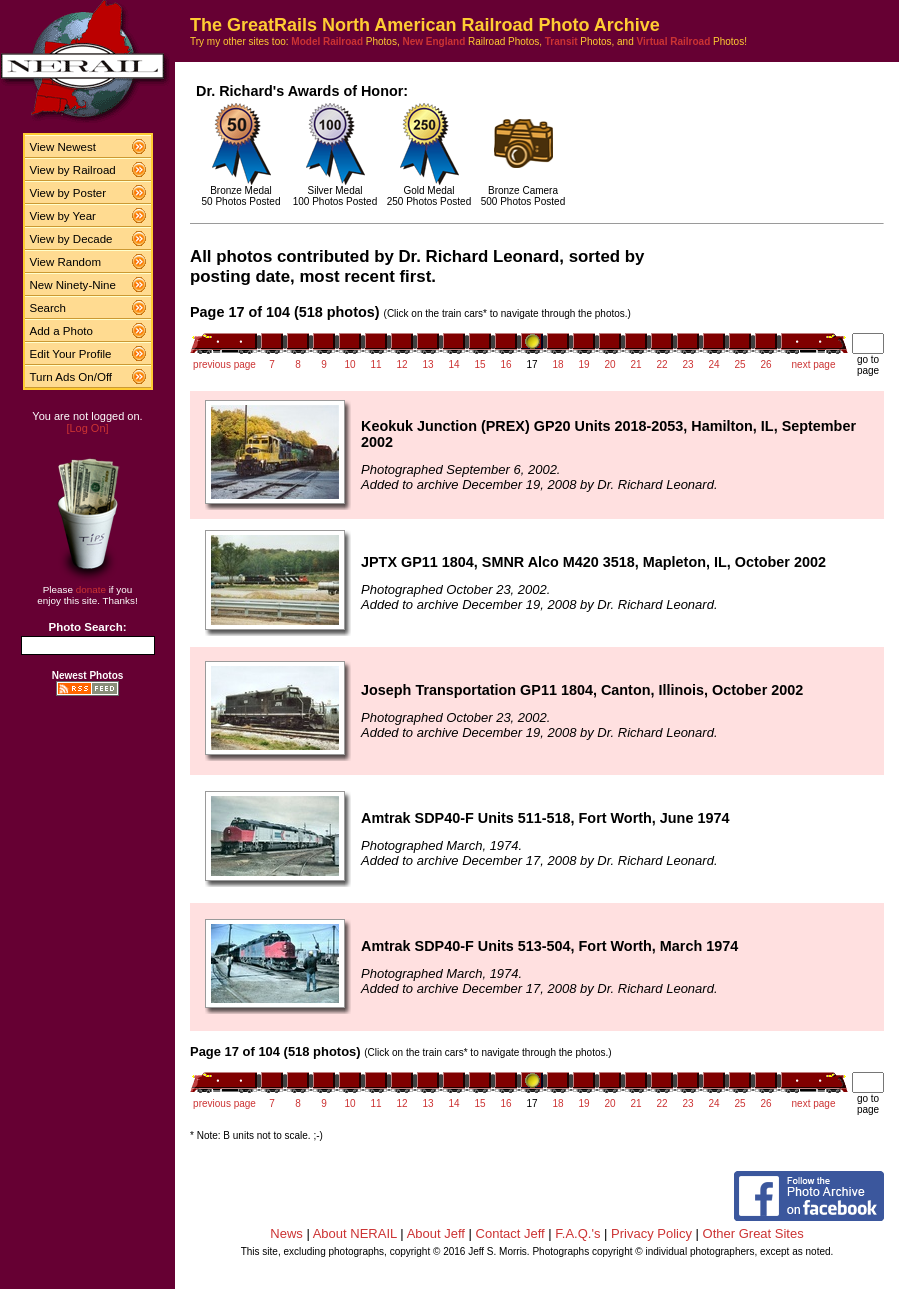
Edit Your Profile (71, 354)
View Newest (63, 147)
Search (48, 308)
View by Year (63, 216)
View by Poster (68, 193)
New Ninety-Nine (73, 285)
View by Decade (71, 239)
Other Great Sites (753, 1233)
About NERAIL (355, 1233)
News (286, 1233)
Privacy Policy (651, 1233)
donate (91, 589)
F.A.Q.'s (577, 1233)
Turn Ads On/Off (71, 377)
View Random (65, 262)
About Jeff (436, 1233)
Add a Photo (61, 331)
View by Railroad (73, 170)
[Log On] (87, 428)
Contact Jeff (510, 1233)
